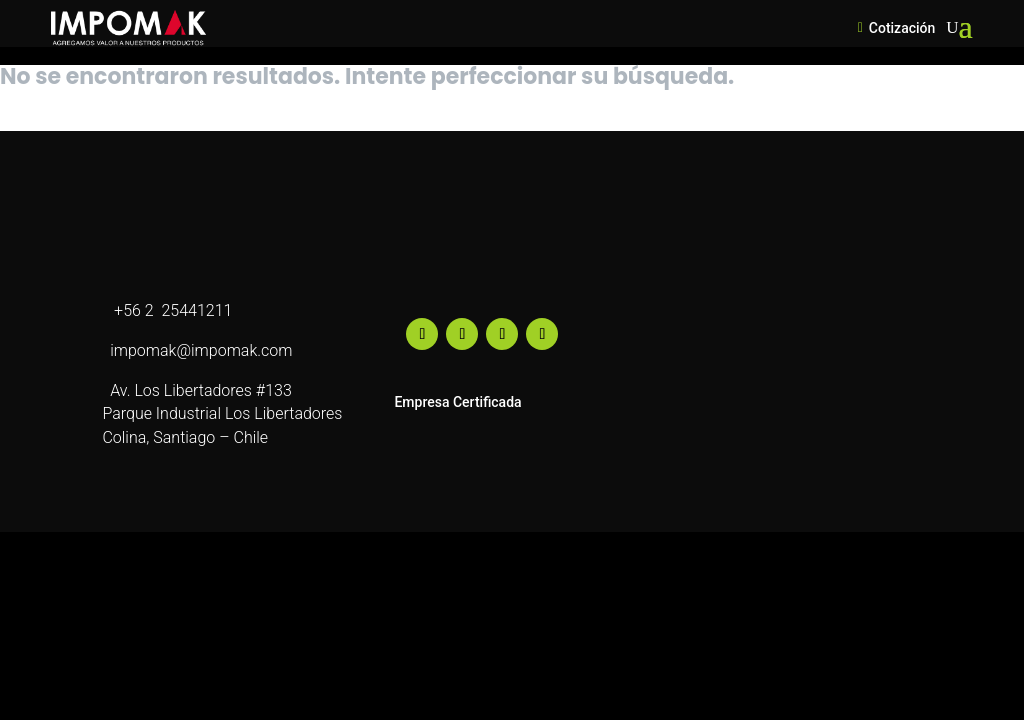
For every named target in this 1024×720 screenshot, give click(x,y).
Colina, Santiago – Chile (185, 437)
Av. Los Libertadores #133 (196, 390)
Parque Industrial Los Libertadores (222, 413)
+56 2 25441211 (167, 310)
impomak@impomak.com (197, 350)
